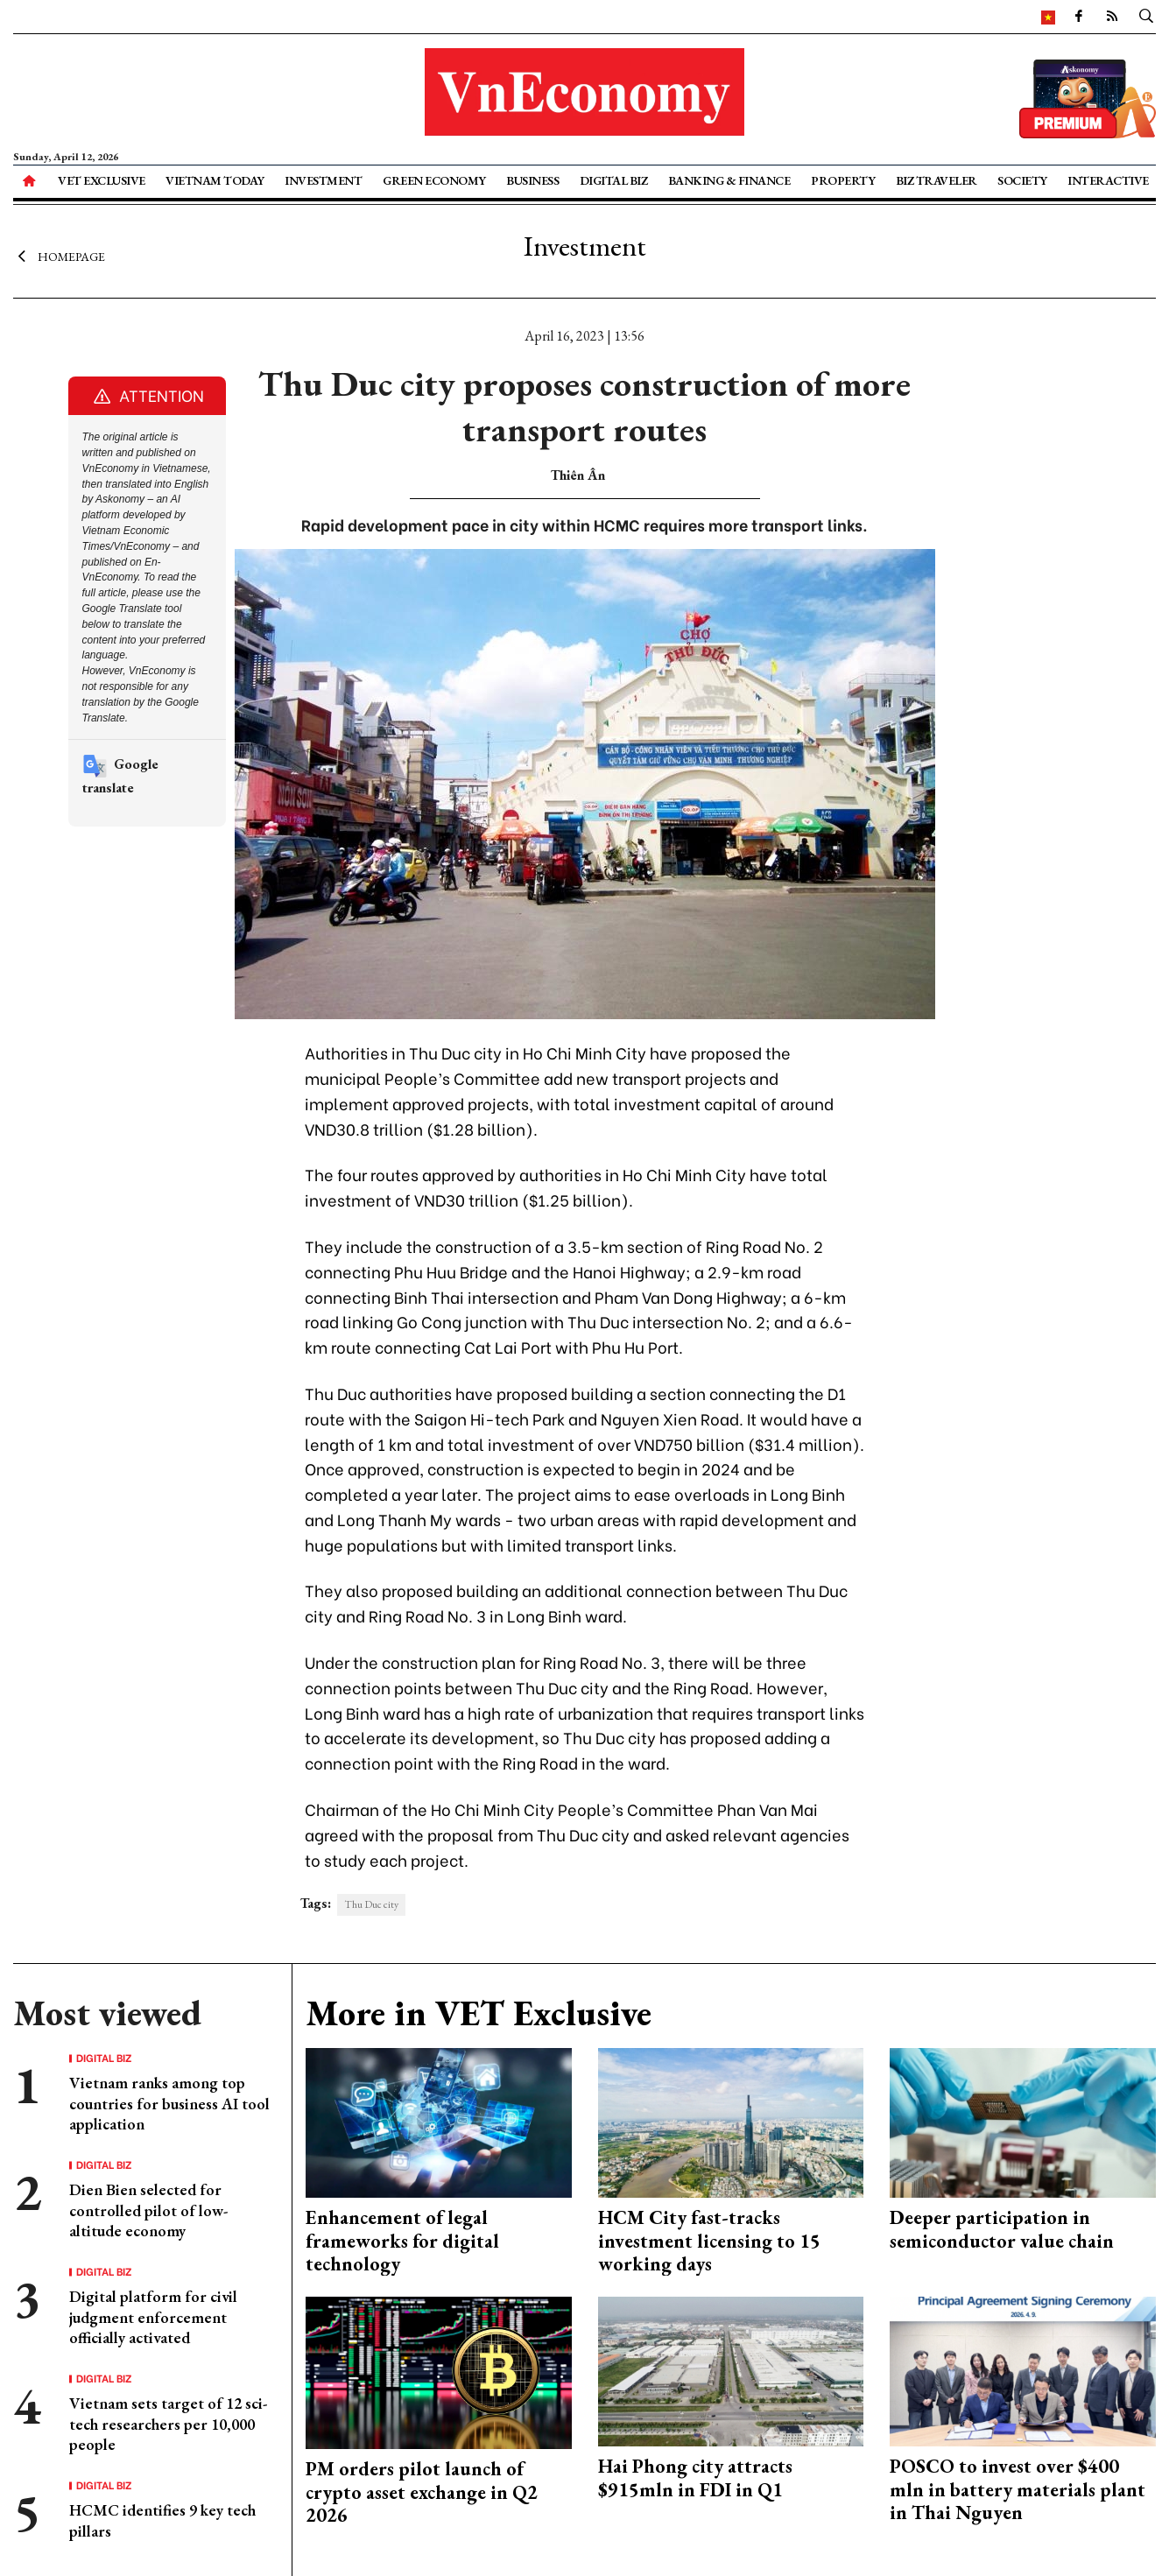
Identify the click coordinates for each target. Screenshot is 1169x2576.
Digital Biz (614, 180)
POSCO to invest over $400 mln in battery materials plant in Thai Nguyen (1017, 2489)
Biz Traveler (936, 180)
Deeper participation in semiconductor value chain (1002, 2229)
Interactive (1108, 180)
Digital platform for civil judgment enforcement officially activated (153, 2316)
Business (532, 180)
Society (1022, 180)
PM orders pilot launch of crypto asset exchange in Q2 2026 (422, 2492)
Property (843, 180)
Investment (323, 180)
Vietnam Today (214, 180)
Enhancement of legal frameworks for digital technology (402, 2241)
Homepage (59, 256)
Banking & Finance (729, 180)
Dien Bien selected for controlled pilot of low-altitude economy (148, 2210)
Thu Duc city (371, 1904)
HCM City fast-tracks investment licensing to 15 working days (709, 2241)
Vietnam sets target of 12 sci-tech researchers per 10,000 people (168, 2423)
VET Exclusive (101, 180)
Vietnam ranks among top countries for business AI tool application (169, 2103)
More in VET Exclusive (478, 2013)
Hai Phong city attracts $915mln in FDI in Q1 (695, 2477)
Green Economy (434, 180)
